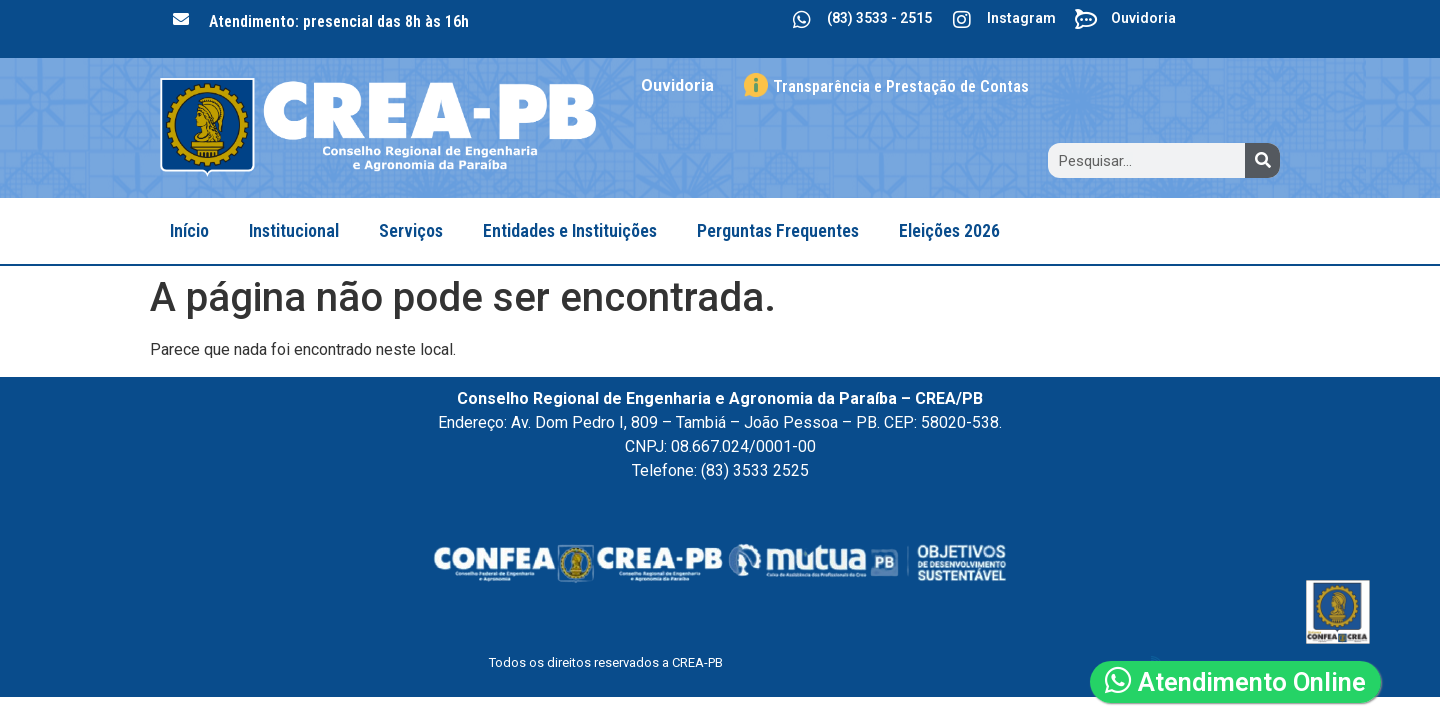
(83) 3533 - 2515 (879, 18)
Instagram (1021, 18)
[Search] (1262, 160)
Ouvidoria (1143, 18)
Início (189, 230)
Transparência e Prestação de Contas (901, 86)
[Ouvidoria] (1086, 20)
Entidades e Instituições (570, 230)
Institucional (294, 230)
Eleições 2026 (949, 230)
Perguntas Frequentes (778, 230)
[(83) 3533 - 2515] (802, 20)
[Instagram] (962, 20)
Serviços (411, 230)
